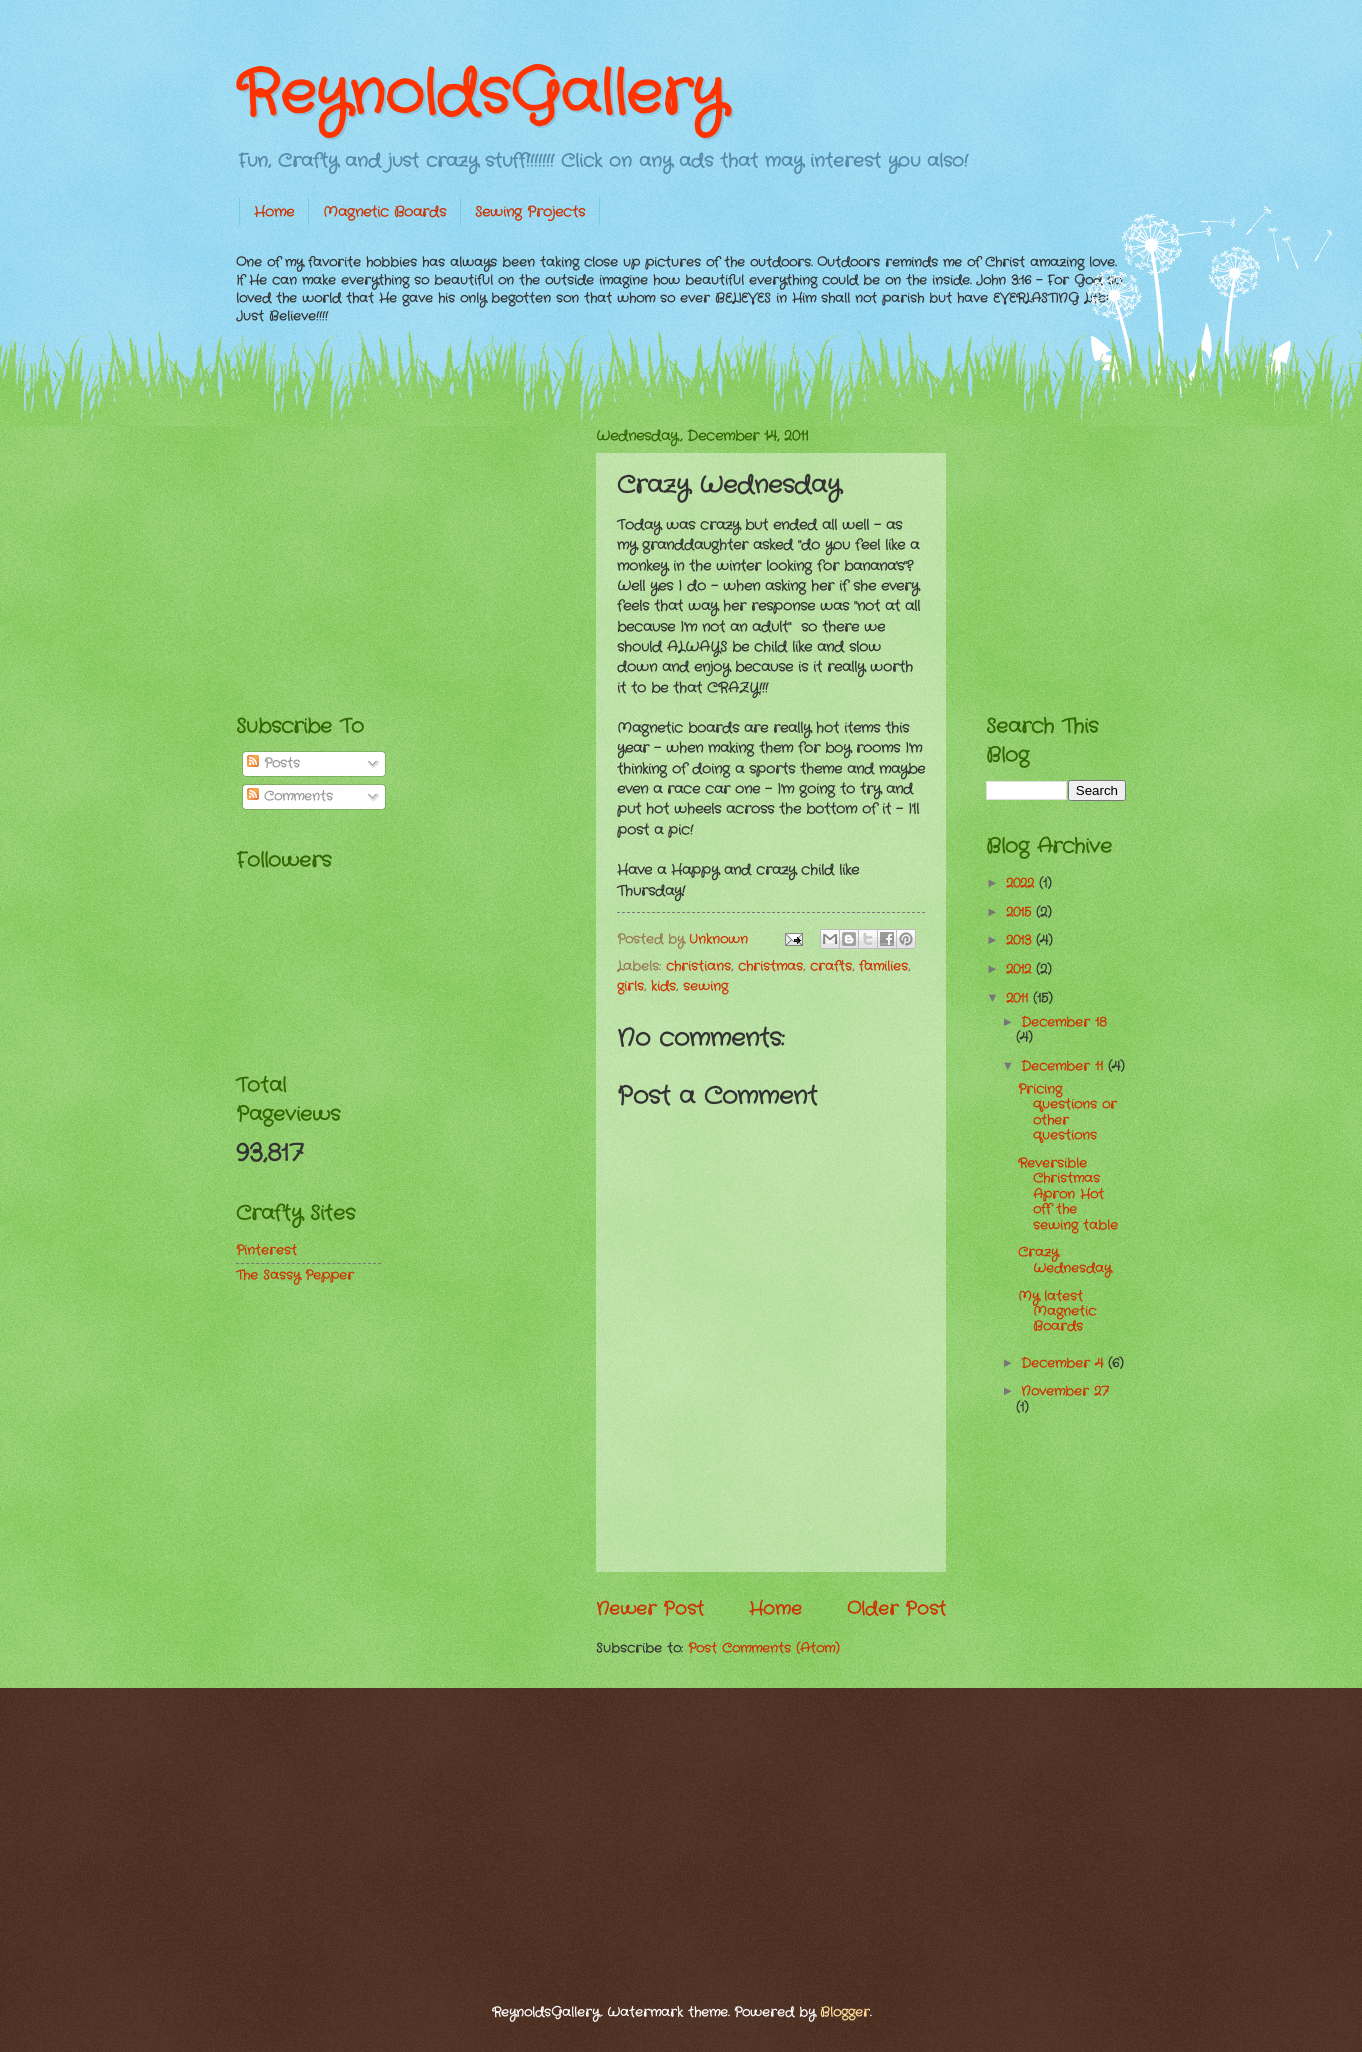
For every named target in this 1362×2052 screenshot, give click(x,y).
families (883, 966)
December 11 (1064, 1066)
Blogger (845, 2012)
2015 (1021, 912)
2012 (1021, 969)
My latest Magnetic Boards (1057, 1312)
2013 (1021, 940)
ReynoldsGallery (480, 95)
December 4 (1064, 1363)
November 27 (1065, 1391)
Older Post (896, 1609)
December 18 (1064, 1022)
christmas (770, 966)
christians (698, 966)
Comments (290, 796)
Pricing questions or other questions (1067, 1112)
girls (630, 986)
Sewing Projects (530, 212)
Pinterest (266, 1250)
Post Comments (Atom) (764, 1648)
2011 (1019, 998)
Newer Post (650, 1609)
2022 (1022, 883)
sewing (705, 986)
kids (663, 986)
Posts (273, 763)
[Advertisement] (386, 551)
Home (274, 212)
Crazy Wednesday (1064, 1260)
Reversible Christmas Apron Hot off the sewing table (1068, 1194)
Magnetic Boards (384, 212)
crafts (831, 966)
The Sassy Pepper (295, 1275)
